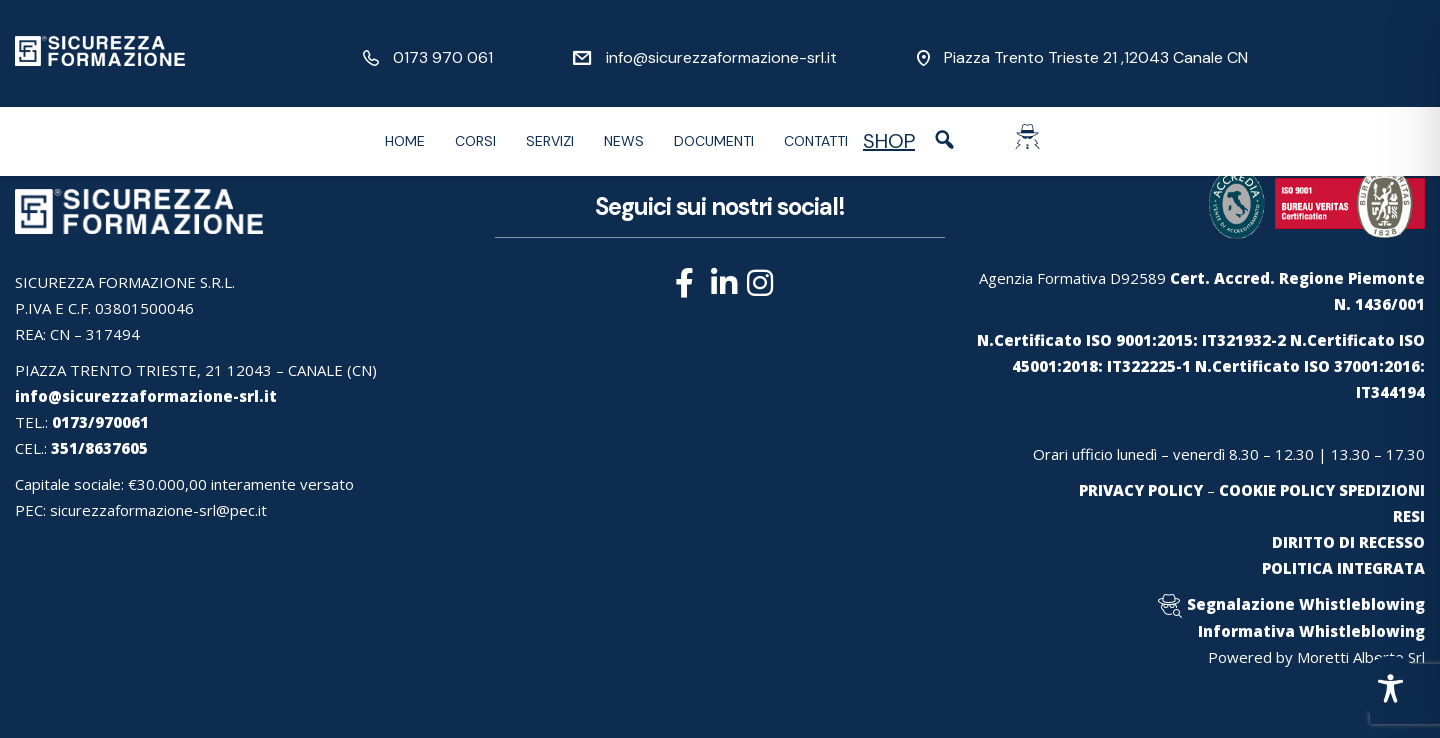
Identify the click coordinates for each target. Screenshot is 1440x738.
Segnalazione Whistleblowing (1306, 604)
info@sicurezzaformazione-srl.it (721, 57)
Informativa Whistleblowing (1311, 631)
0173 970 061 (443, 57)
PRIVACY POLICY (1141, 490)
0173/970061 (100, 422)
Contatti (816, 141)
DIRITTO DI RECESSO (1348, 542)
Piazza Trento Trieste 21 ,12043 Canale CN (1096, 57)
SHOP (889, 141)
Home (405, 141)
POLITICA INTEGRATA (1343, 568)
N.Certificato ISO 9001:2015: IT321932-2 (1131, 340)
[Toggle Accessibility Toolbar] (1390, 688)
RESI (1409, 516)
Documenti (714, 141)
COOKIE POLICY (1277, 490)
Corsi (475, 141)
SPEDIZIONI (1382, 490)
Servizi (550, 141)
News (624, 141)
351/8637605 (99, 448)
